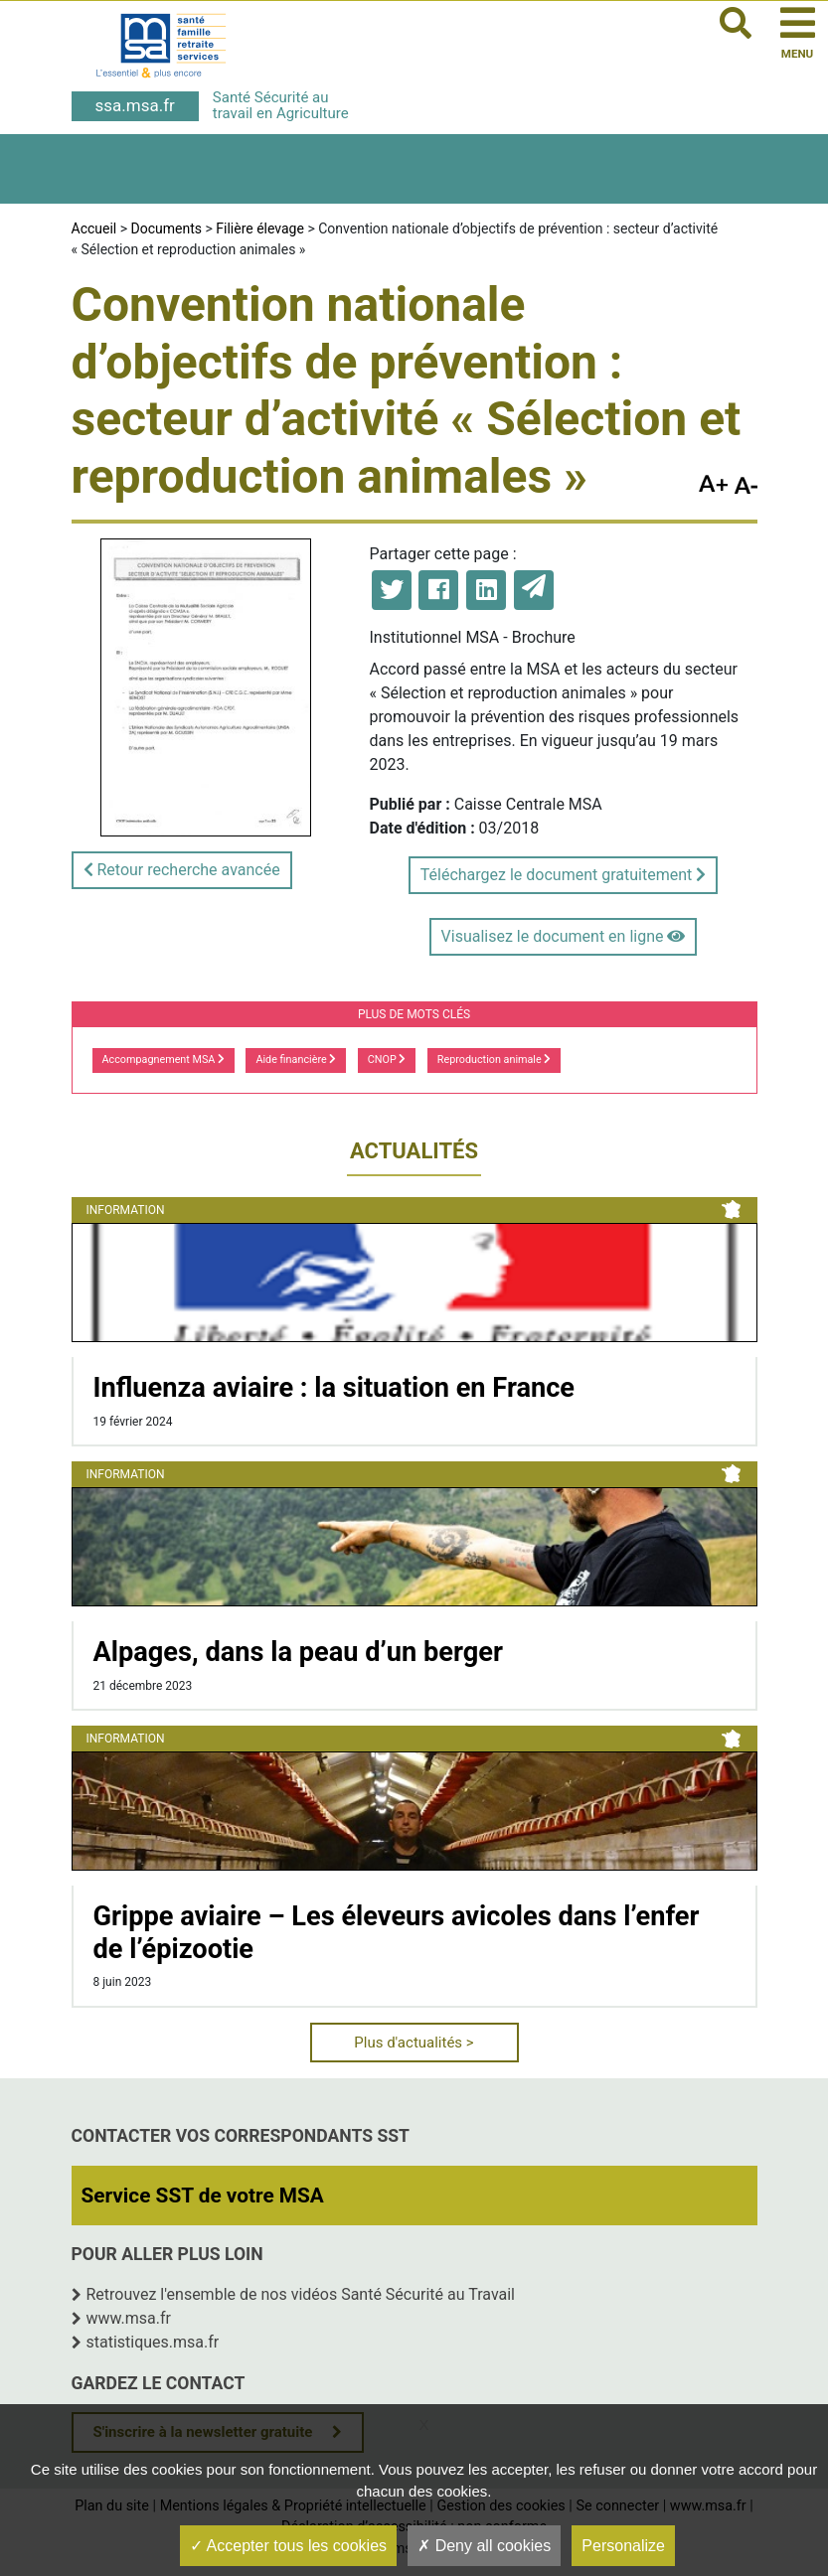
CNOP (387, 1059)
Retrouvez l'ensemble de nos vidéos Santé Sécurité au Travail (301, 2294)
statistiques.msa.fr (153, 2342)
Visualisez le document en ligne (563, 936)
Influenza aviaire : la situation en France (334, 1388)
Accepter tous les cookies (288, 2545)
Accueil (94, 228)
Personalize (623, 2545)
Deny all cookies (484, 2545)
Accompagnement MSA (164, 1059)
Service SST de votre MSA (203, 2195)
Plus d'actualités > (413, 2042)
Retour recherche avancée (181, 869)
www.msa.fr (129, 2318)
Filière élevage (260, 228)
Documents (166, 228)
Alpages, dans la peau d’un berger (298, 1652)
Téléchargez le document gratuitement (563, 874)
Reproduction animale (494, 1059)
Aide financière (295, 1059)
